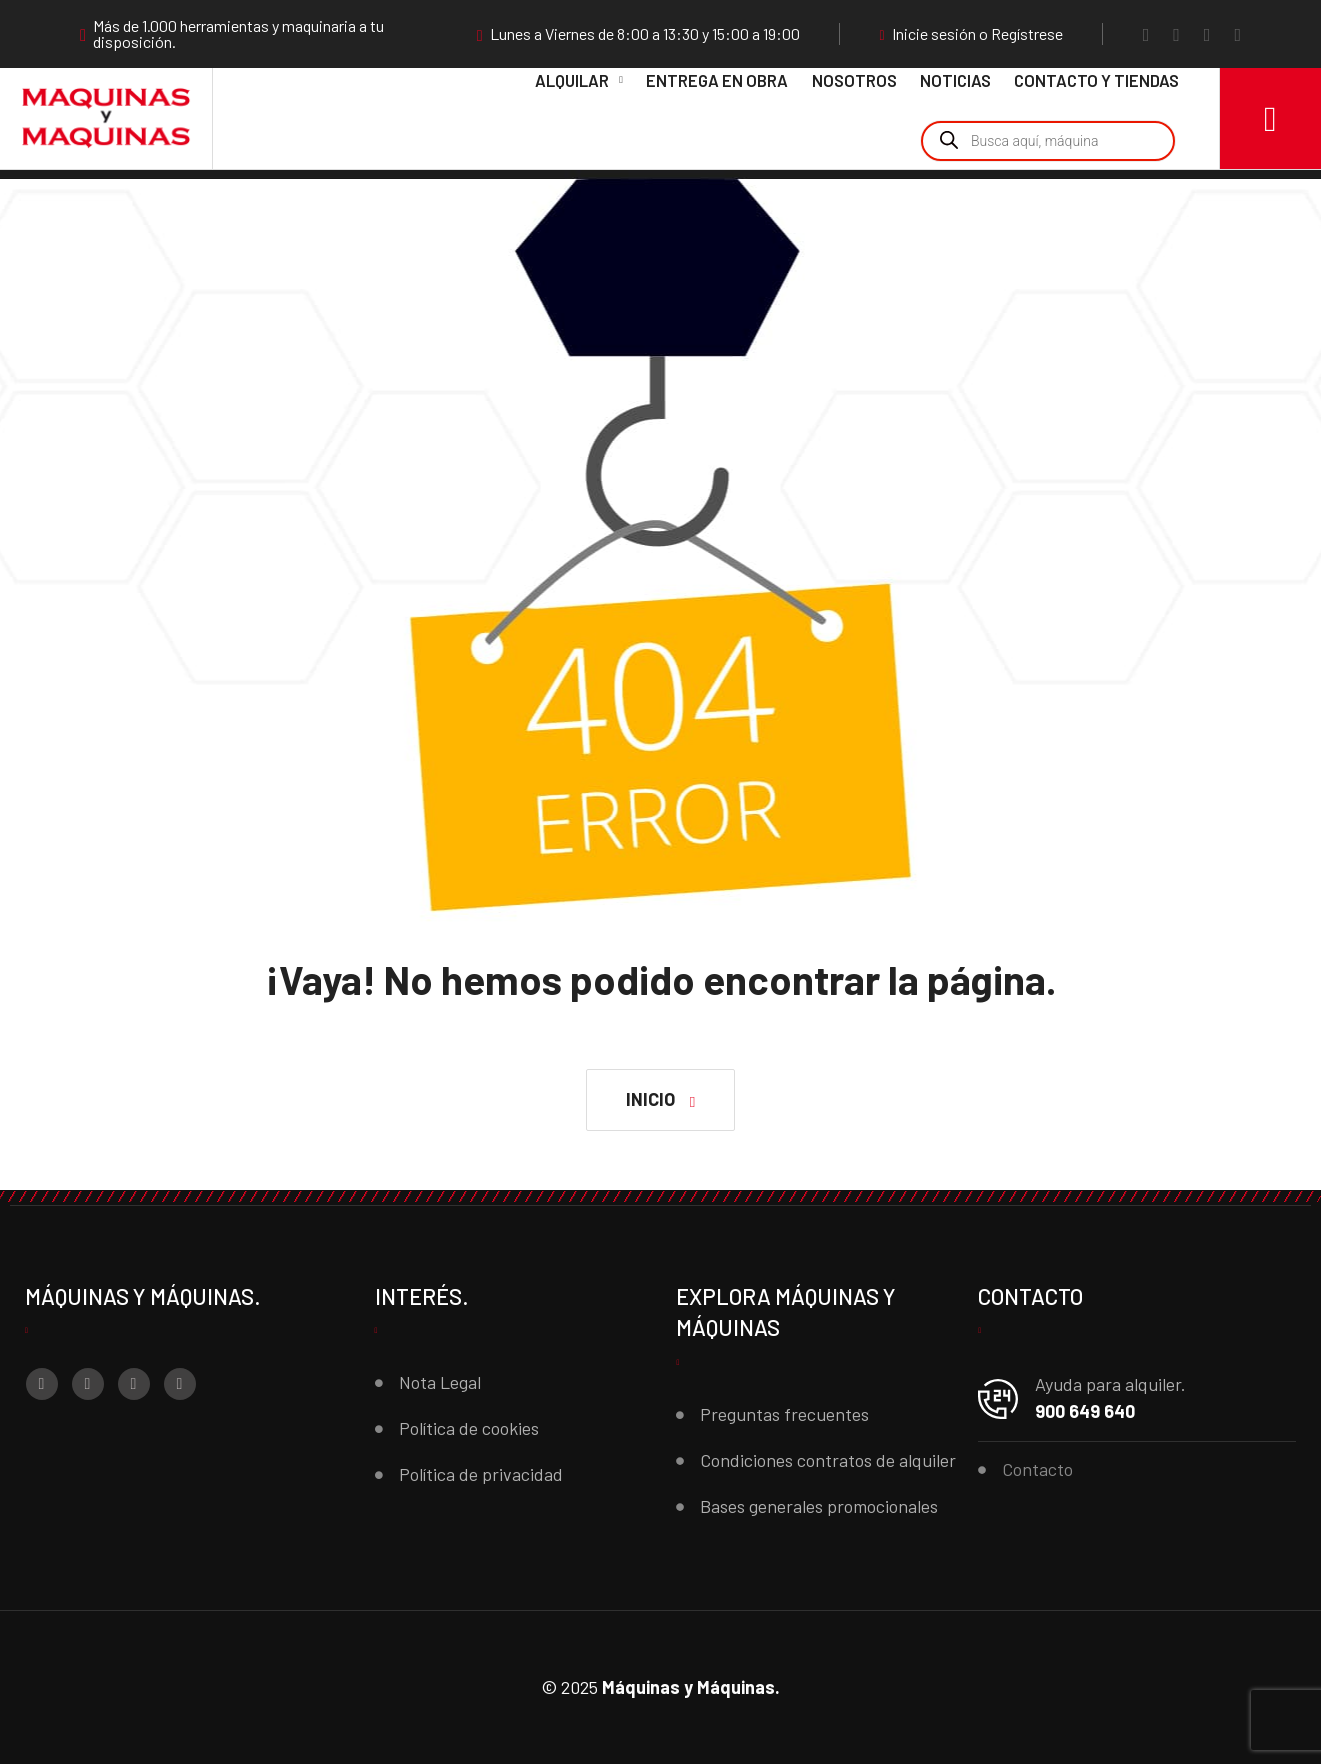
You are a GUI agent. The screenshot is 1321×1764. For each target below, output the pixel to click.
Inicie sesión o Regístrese (971, 34)
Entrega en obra (717, 80)
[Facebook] (1146, 34)
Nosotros (854, 80)
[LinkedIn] (1237, 34)
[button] (660, 1100)
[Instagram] (1176, 34)
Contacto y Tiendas (1096, 80)
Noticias (955, 80)
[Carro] (1270, 118)
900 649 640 (1085, 1411)
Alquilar (572, 80)
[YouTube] (1207, 34)
